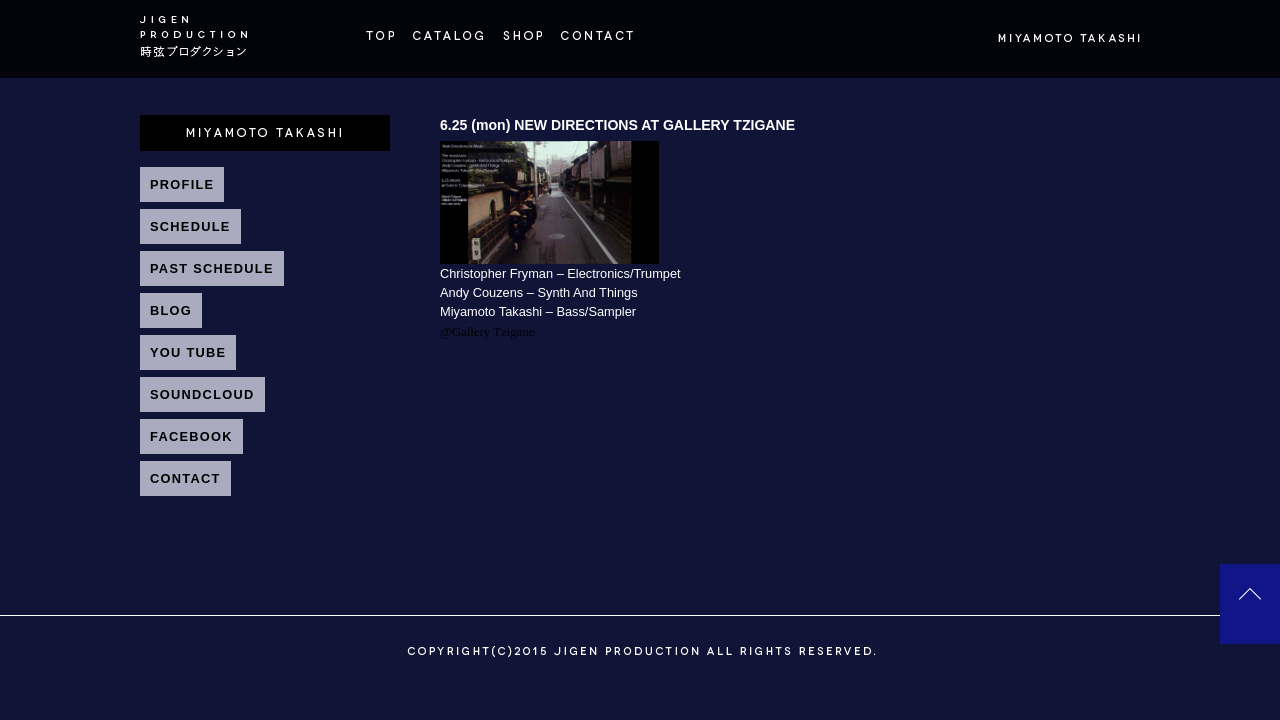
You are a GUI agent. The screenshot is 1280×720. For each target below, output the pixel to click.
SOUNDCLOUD (202, 394)
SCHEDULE (190, 226)
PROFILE (182, 184)
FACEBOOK (191, 436)
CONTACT (185, 478)
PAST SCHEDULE (212, 268)
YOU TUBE (188, 352)
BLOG (171, 310)
